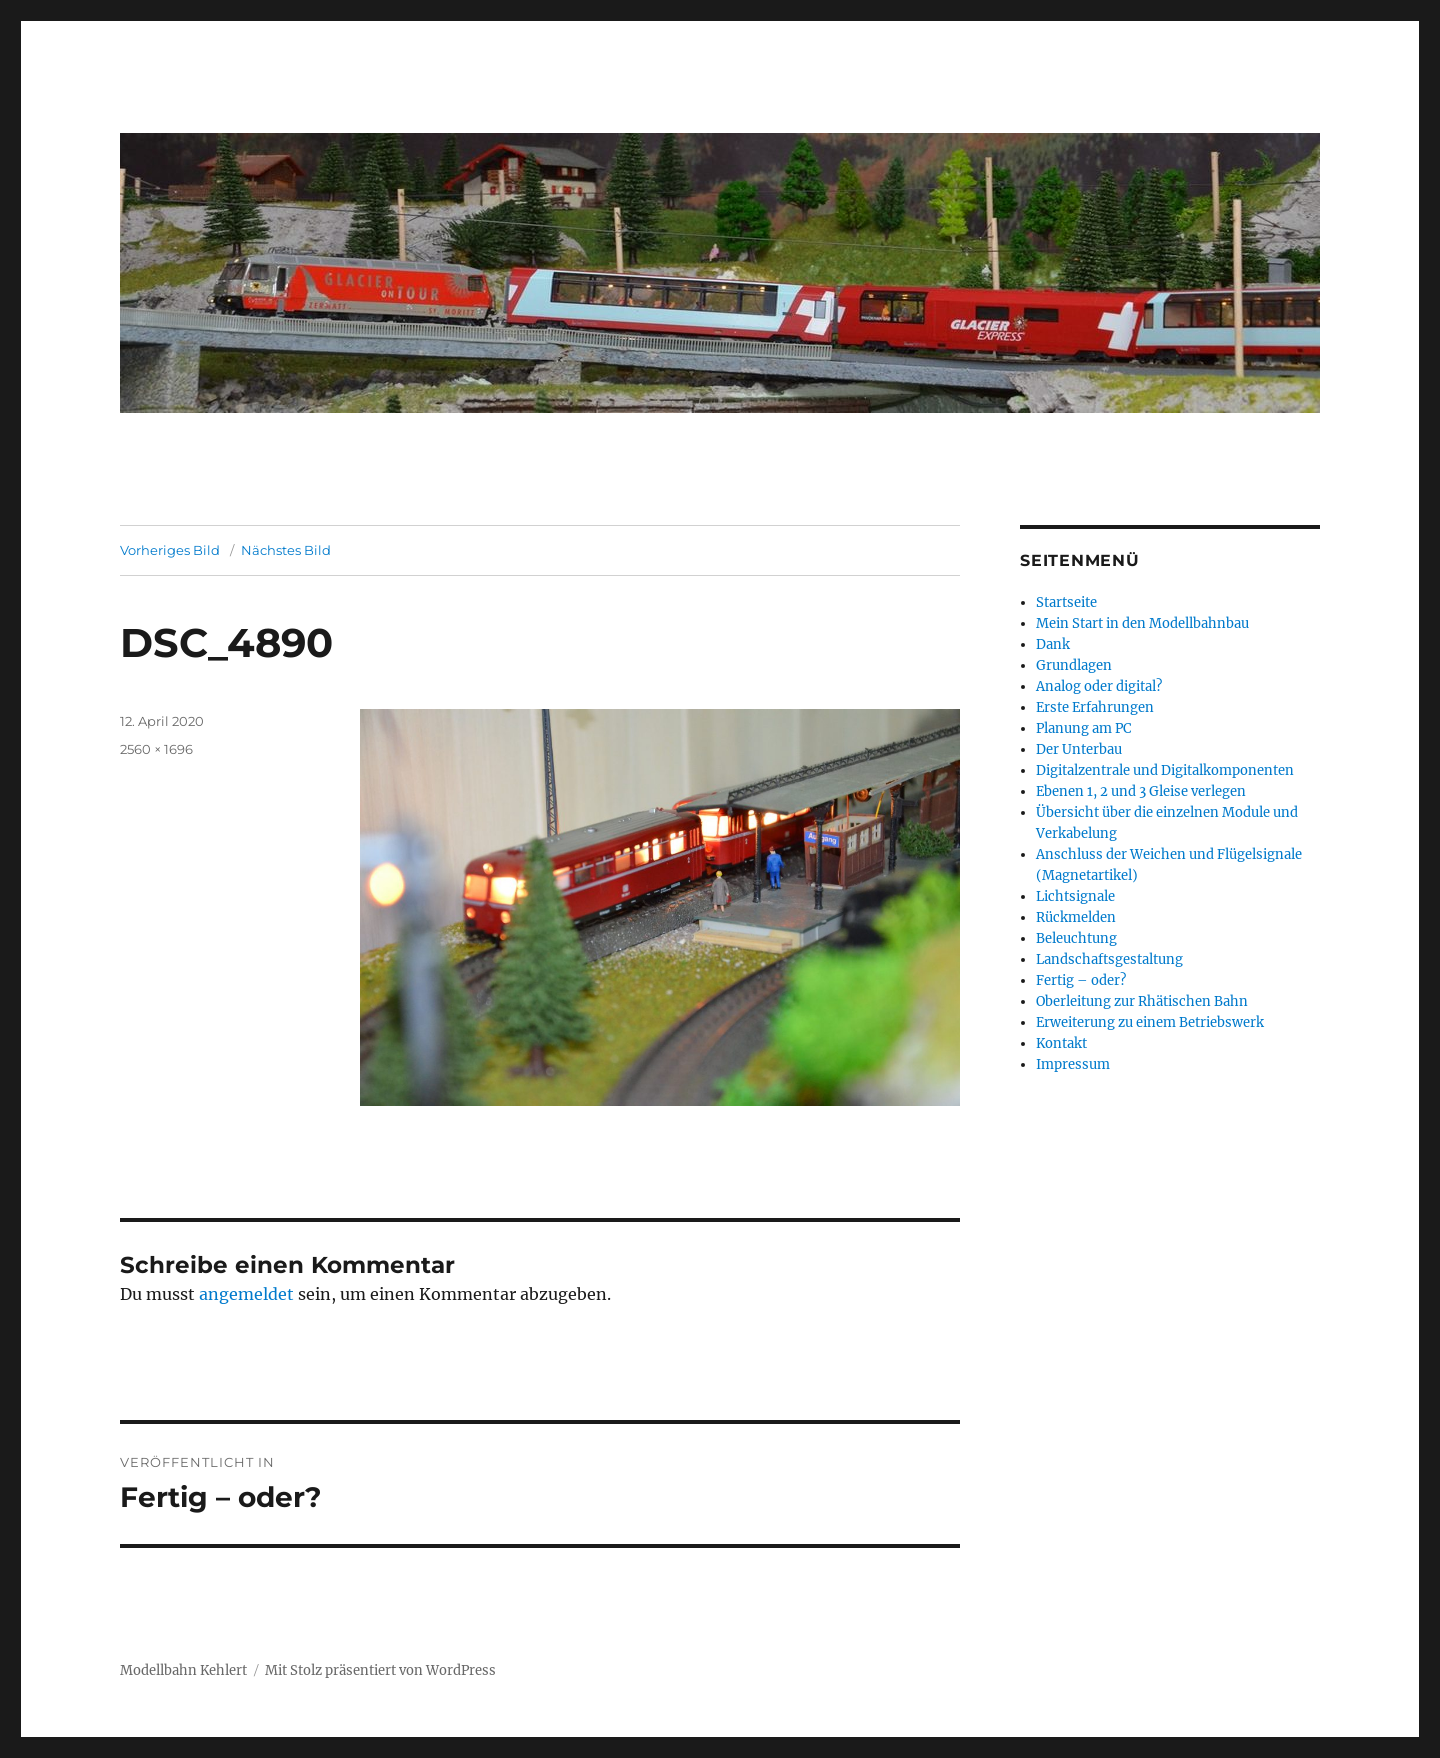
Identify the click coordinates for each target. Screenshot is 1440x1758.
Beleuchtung (1076, 938)
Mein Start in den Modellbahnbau (1142, 623)
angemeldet (246, 1294)
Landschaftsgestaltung (1109, 959)
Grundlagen (1074, 665)
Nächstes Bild (286, 550)
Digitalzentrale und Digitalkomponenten (1165, 770)
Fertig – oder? (1081, 980)
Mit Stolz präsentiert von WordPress (380, 1670)
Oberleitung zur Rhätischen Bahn (1142, 1001)
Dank (1053, 644)
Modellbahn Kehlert (183, 1670)
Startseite (1066, 602)
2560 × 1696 (156, 749)
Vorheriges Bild (170, 550)
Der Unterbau (1079, 749)
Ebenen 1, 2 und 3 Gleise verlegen (1141, 791)
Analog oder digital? (1099, 686)
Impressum (1073, 1064)
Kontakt (1061, 1043)
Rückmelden (1076, 917)
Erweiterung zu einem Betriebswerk (1150, 1022)
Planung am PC (1083, 728)
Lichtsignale (1075, 896)
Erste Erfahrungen (1095, 707)
